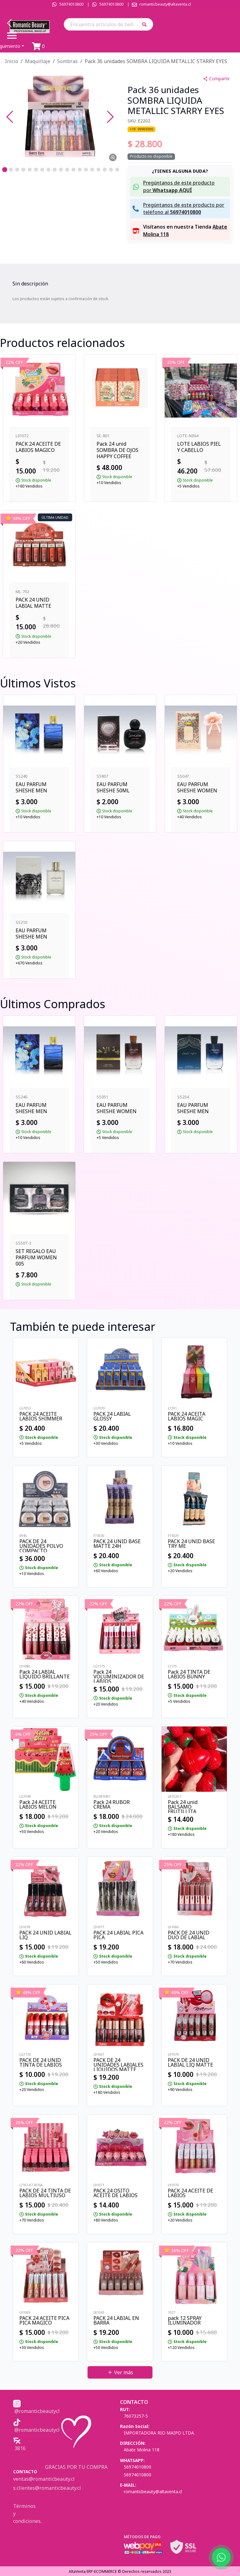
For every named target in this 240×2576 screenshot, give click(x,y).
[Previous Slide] (9, 117)
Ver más (120, 2372)
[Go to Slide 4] (23, 169)
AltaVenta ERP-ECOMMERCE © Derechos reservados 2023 (120, 2571)
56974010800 (71, 4)
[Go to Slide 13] (80, 169)
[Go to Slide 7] (42, 169)
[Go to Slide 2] (11, 169)
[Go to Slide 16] (98, 169)
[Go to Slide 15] (92, 169)
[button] (146, 24)
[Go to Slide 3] (17, 169)
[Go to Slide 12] (73, 169)
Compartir (216, 79)
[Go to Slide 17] (105, 169)
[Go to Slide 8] (48, 169)
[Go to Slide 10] (61, 169)
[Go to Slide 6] (36, 169)
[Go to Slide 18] (111, 169)
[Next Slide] (110, 117)
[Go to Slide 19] (117, 169)
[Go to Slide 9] (55, 169)
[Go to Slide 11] (67, 169)
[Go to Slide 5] (30, 169)
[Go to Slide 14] (86, 169)
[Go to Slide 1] (5, 169)
